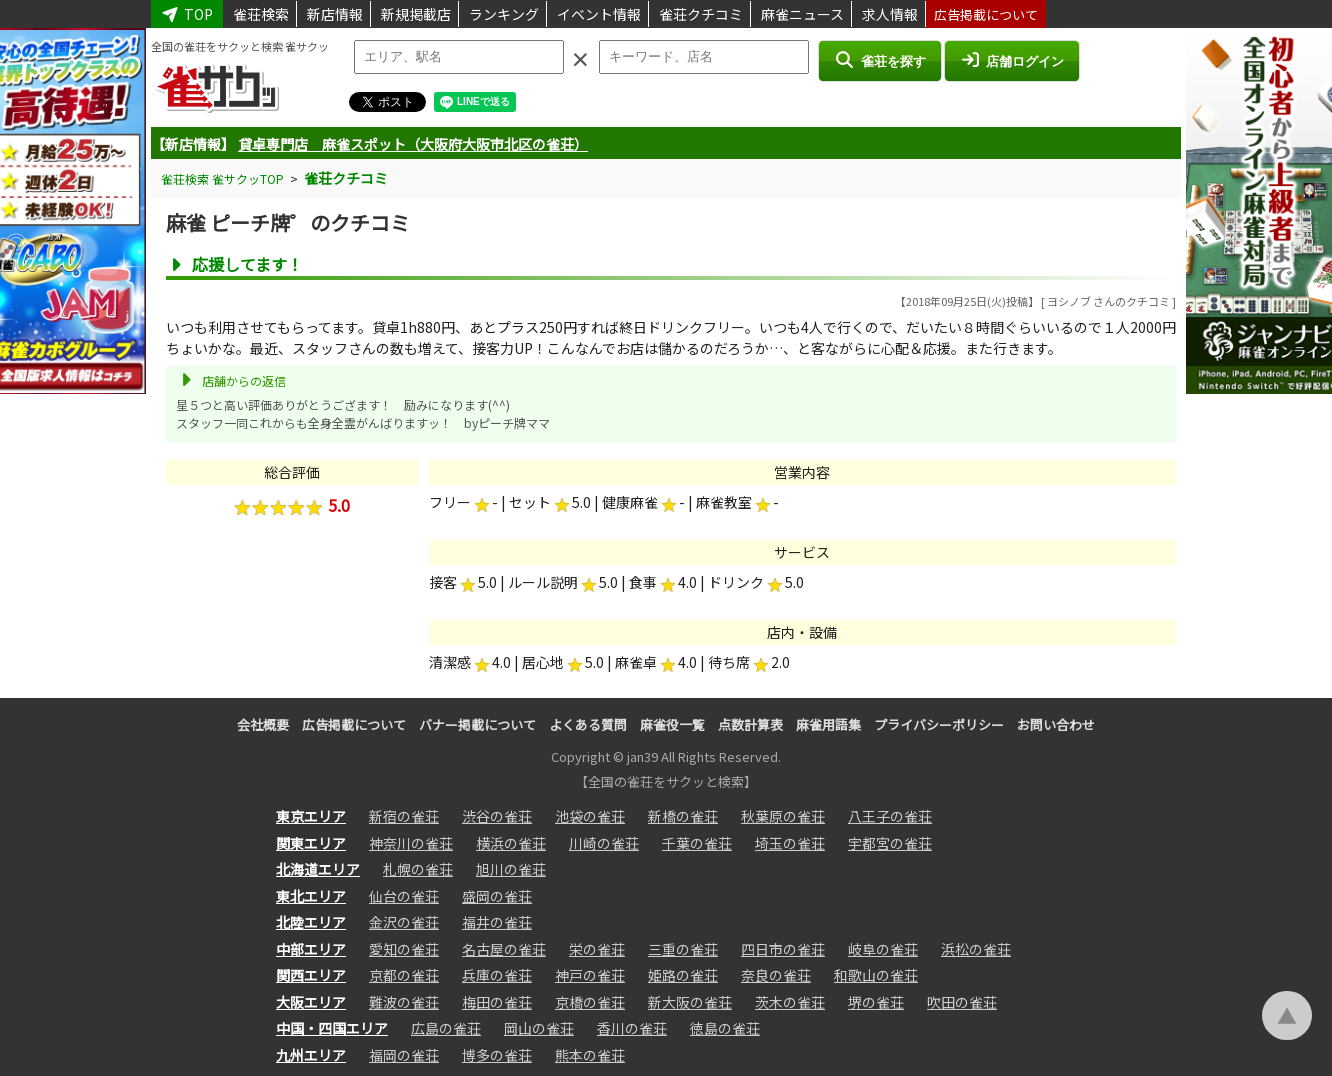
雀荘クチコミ (701, 14)
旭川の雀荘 (511, 869)
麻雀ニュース (802, 14)
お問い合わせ (1056, 724)
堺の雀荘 (876, 1002)
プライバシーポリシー (939, 724)
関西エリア (311, 975)
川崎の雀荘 (604, 843)
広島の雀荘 (446, 1028)
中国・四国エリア (332, 1028)
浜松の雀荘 (976, 949)
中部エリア (311, 949)
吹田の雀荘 (962, 1002)
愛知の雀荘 (404, 949)
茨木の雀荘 (790, 1002)
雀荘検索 (261, 14)
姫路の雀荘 (683, 975)
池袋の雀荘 (590, 816)
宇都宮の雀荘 (890, 843)
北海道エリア (318, 869)
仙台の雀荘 (404, 896)
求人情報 (890, 14)
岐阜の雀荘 (883, 949)
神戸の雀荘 (590, 975)
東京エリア (311, 816)
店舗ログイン (1012, 60)
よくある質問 (588, 724)
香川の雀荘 (632, 1028)
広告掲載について (986, 14)
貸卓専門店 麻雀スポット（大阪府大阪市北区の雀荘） (413, 144)
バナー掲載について (477, 724)
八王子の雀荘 (890, 816)
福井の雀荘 (497, 922)
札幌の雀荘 (418, 869)
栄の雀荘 (597, 949)
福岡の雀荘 (404, 1055)
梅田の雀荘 (497, 1002)
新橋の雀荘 (683, 816)
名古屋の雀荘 (504, 949)
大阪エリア (311, 1002)
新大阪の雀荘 (690, 1002)
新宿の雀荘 (404, 816)
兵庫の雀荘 (497, 975)
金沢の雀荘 (404, 922)
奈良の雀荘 (776, 975)
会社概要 (263, 724)
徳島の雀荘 (725, 1028)
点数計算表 (750, 724)
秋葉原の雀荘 (783, 816)
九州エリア (311, 1055)
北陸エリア (311, 922)
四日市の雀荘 (783, 949)
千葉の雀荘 (697, 843)
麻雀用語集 (828, 724)
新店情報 (335, 14)
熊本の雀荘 (590, 1055)
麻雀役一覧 (672, 724)
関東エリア (311, 843)
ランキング (504, 14)
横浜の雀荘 (511, 843)
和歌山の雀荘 (876, 975)
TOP (187, 14)
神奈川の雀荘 (411, 843)
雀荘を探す (879, 60)
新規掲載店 (416, 14)
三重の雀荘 (683, 949)
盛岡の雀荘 (497, 896)
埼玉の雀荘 (790, 843)
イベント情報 (599, 14)
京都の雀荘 (404, 975)
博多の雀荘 (497, 1055)
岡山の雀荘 (539, 1028)
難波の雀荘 (404, 1002)
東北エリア (311, 896)
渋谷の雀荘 (497, 816)
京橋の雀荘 (590, 1002)
